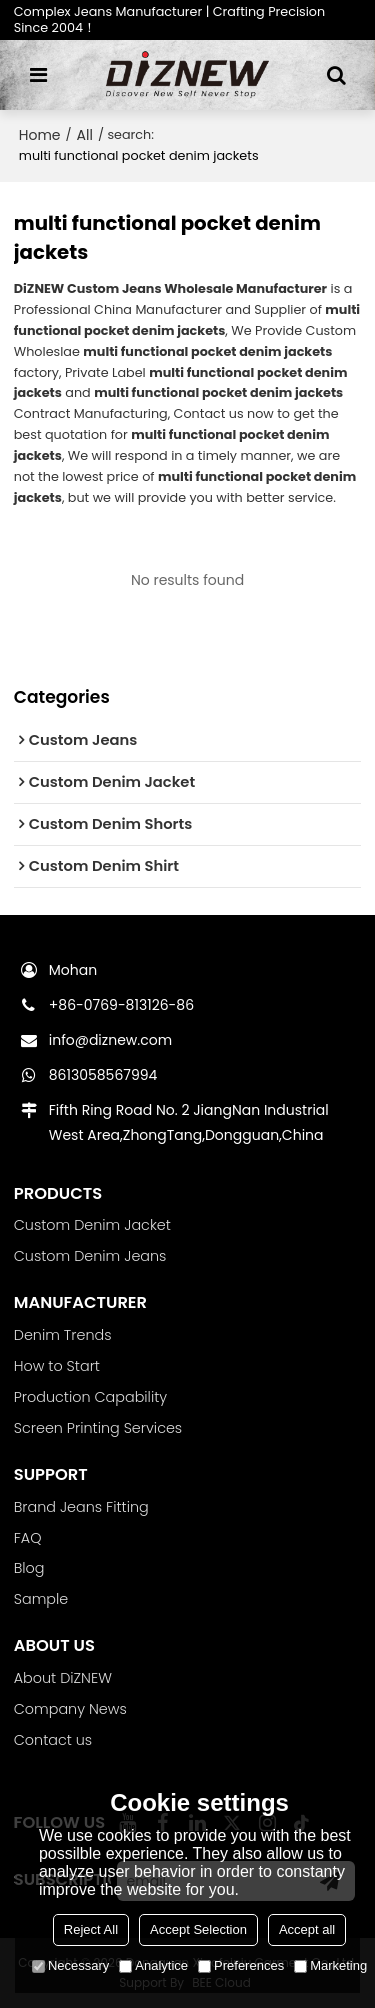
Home (40, 135)
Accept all (307, 1929)
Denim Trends (63, 1335)
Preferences (241, 1965)
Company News (70, 1709)
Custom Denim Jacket (92, 1225)
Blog (29, 1568)
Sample (41, 1599)
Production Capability (90, 1397)
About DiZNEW (63, 1678)
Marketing (330, 1965)
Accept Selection (198, 1929)
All (85, 135)
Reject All (91, 1929)
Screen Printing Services (98, 1428)
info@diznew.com (110, 1040)
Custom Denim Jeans (90, 1256)
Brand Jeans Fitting (81, 1507)
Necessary (70, 1965)
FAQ (28, 1538)
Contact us (53, 1740)
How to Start (57, 1366)
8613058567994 (103, 1075)
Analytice (153, 1965)
